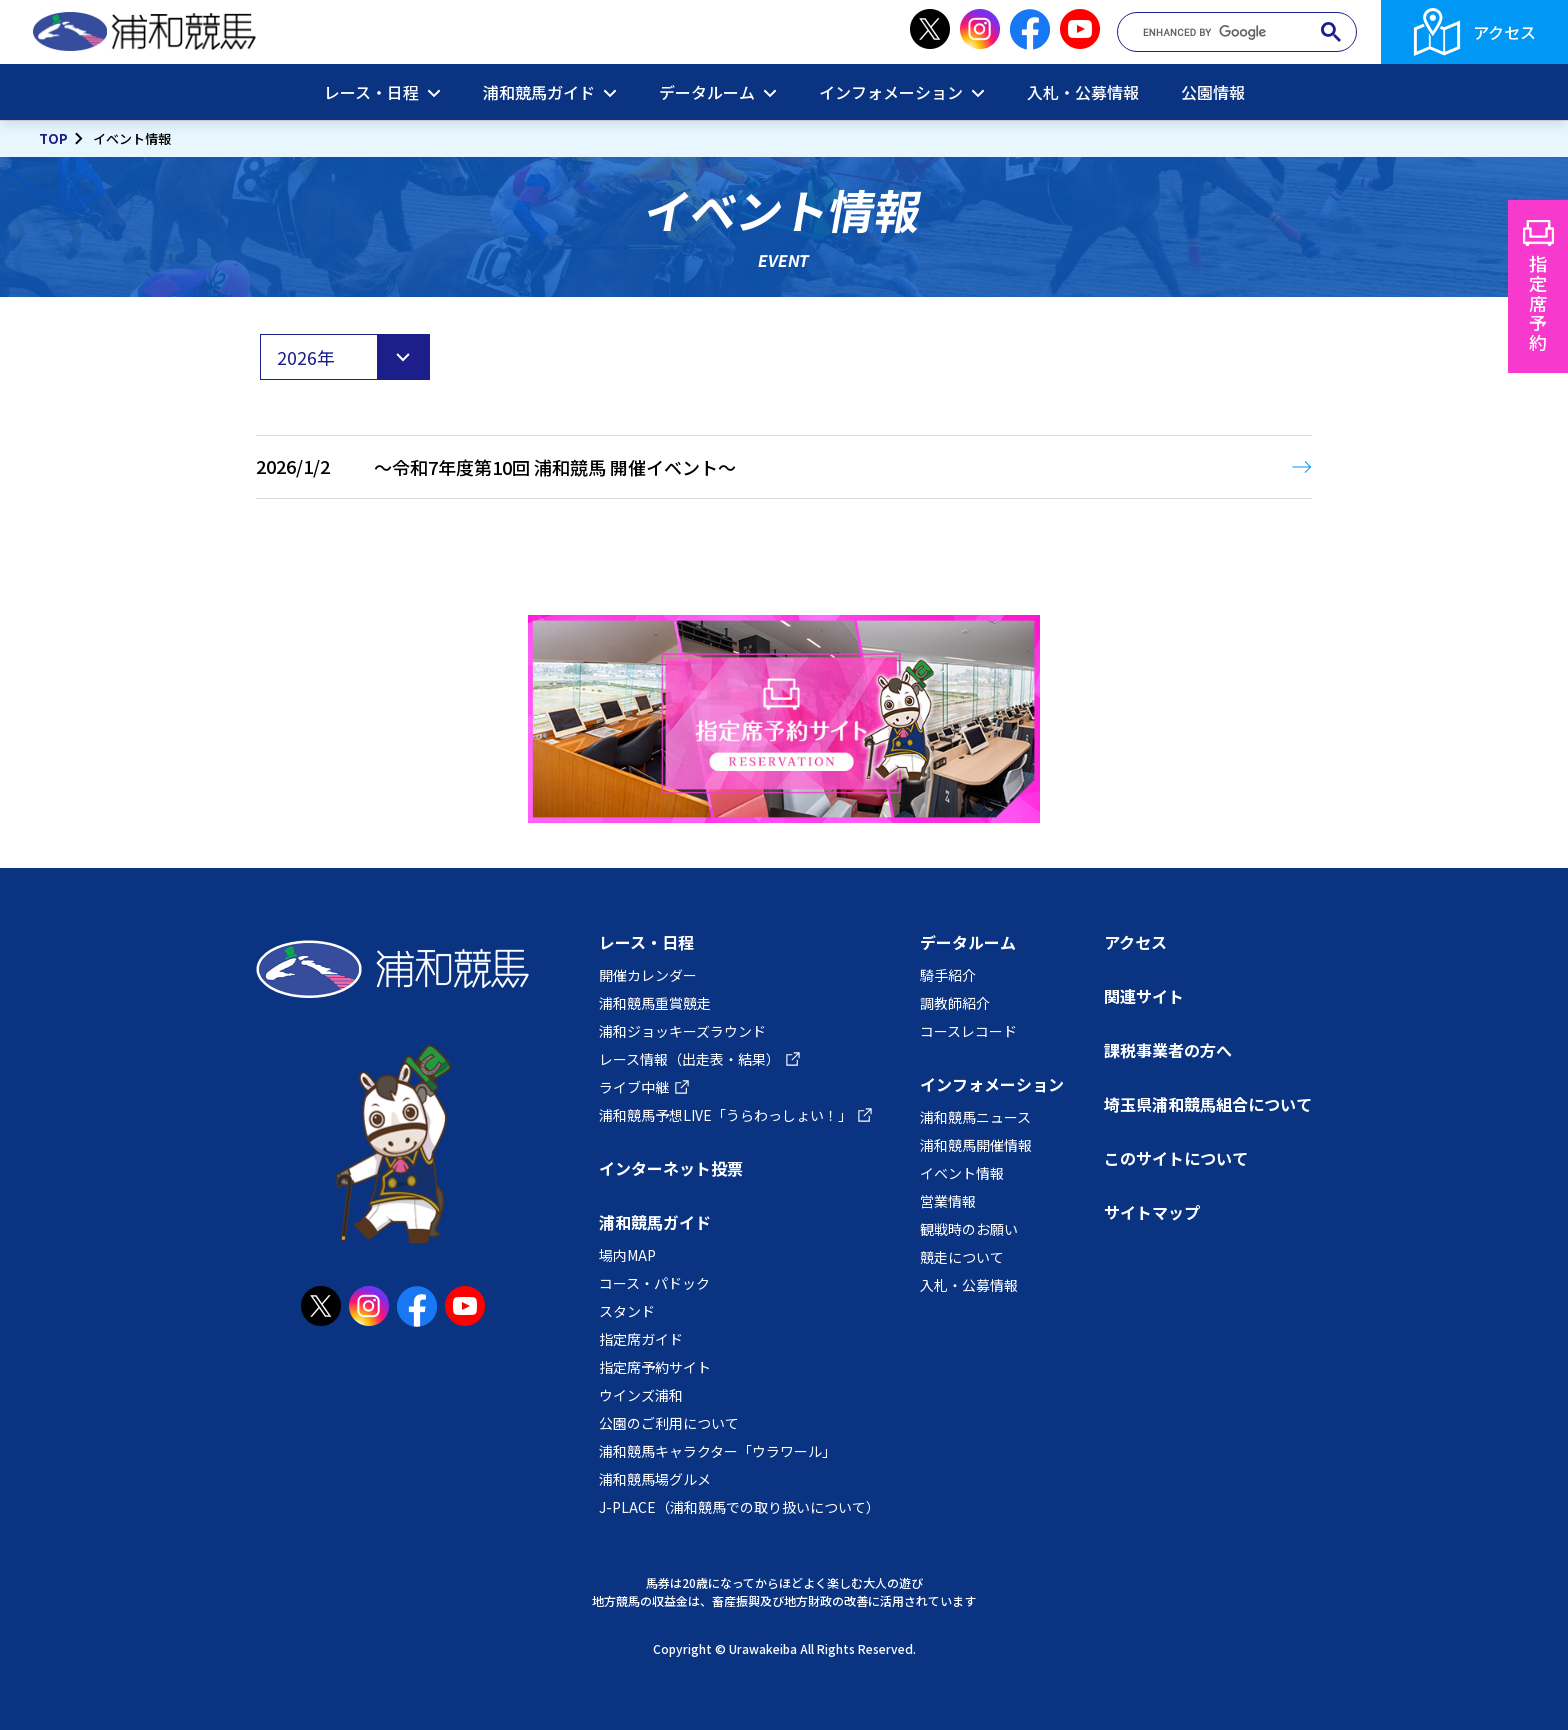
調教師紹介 (955, 1003)
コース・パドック (654, 1283)
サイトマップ (1152, 1212)
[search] (1228, 33)
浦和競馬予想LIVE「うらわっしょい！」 (725, 1115)
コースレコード (968, 1031)
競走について (962, 1257)
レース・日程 (371, 92)
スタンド (627, 1311)
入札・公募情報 (1083, 92)
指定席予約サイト (655, 1367)
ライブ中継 (634, 1087)
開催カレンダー (648, 975)
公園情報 (1213, 92)
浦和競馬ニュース (975, 1117)
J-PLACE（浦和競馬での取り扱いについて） (739, 1507)
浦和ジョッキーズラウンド (682, 1031)
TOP (53, 138)
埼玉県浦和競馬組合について (1208, 1104)
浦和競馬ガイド (539, 92)
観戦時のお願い (969, 1229)
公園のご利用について (669, 1423)
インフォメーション (891, 92)
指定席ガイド (641, 1339)
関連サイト (1144, 996)
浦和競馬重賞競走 (655, 1003)
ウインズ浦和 (641, 1395)
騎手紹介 (948, 975)
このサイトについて (1176, 1158)
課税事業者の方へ (1168, 1050)
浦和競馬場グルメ (655, 1479)
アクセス (1504, 32)
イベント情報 (962, 1173)
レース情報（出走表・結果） (689, 1059)
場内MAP (627, 1255)
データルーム (707, 92)
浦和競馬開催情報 (976, 1145)
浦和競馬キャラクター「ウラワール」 (717, 1451)
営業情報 (948, 1201)
